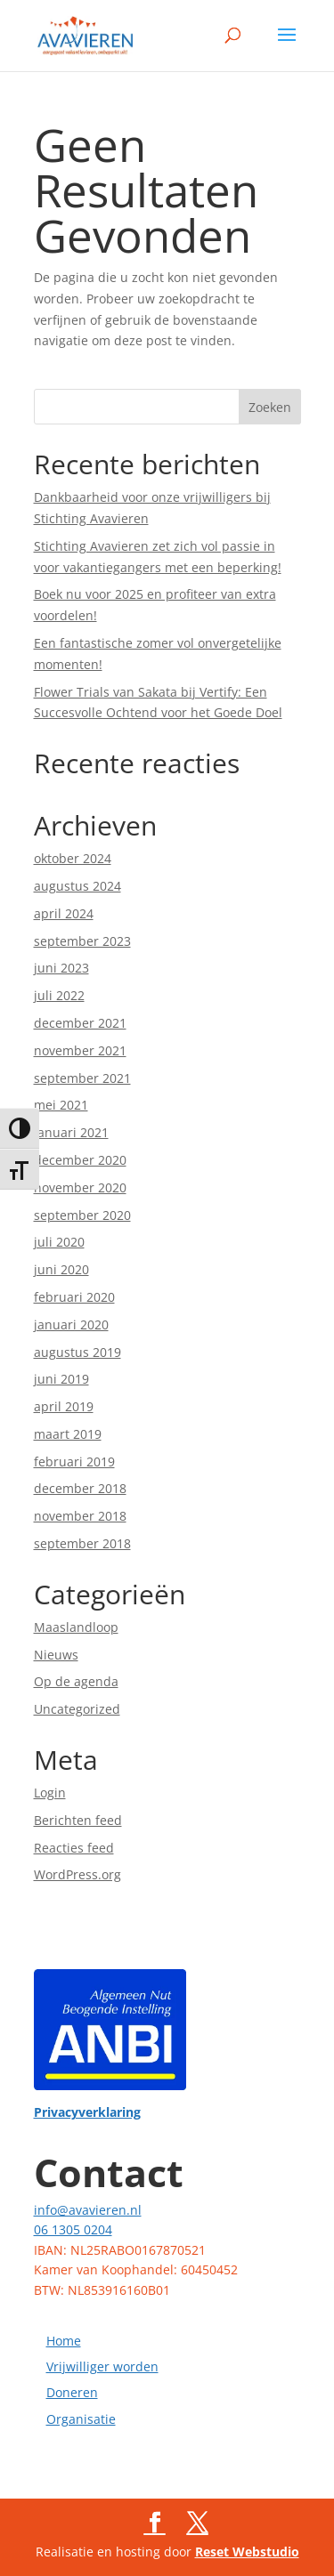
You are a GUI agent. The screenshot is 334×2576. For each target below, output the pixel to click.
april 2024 (64, 913)
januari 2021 (71, 1132)
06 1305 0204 (73, 2229)
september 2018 (82, 1543)
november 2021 (80, 1050)
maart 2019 (68, 1433)
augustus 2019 (77, 1352)
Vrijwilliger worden (102, 2366)
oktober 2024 (72, 858)
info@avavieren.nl (88, 2209)
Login (50, 1792)
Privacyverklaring (87, 2112)
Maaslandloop (76, 1627)
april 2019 (64, 1406)
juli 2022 (59, 995)
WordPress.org (77, 1874)
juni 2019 (61, 1378)
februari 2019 (74, 1461)
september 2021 (82, 1078)
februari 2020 (74, 1296)
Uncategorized (77, 1708)
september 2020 (82, 1215)
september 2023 (82, 941)
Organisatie (81, 2418)
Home (63, 2340)
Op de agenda (76, 1681)
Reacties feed (74, 1847)
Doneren (72, 2392)
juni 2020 (61, 1269)
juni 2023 (61, 967)
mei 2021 (61, 1104)
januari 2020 (71, 1324)
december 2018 (80, 1488)
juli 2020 (59, 1241)
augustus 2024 (77, 885)
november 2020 (80, 1187)
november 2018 (80, 1515)
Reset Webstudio (247, 2551)
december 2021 (80, 1022)
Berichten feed (78, 1820)
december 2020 (80, 1159)
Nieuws (56, 1654)
